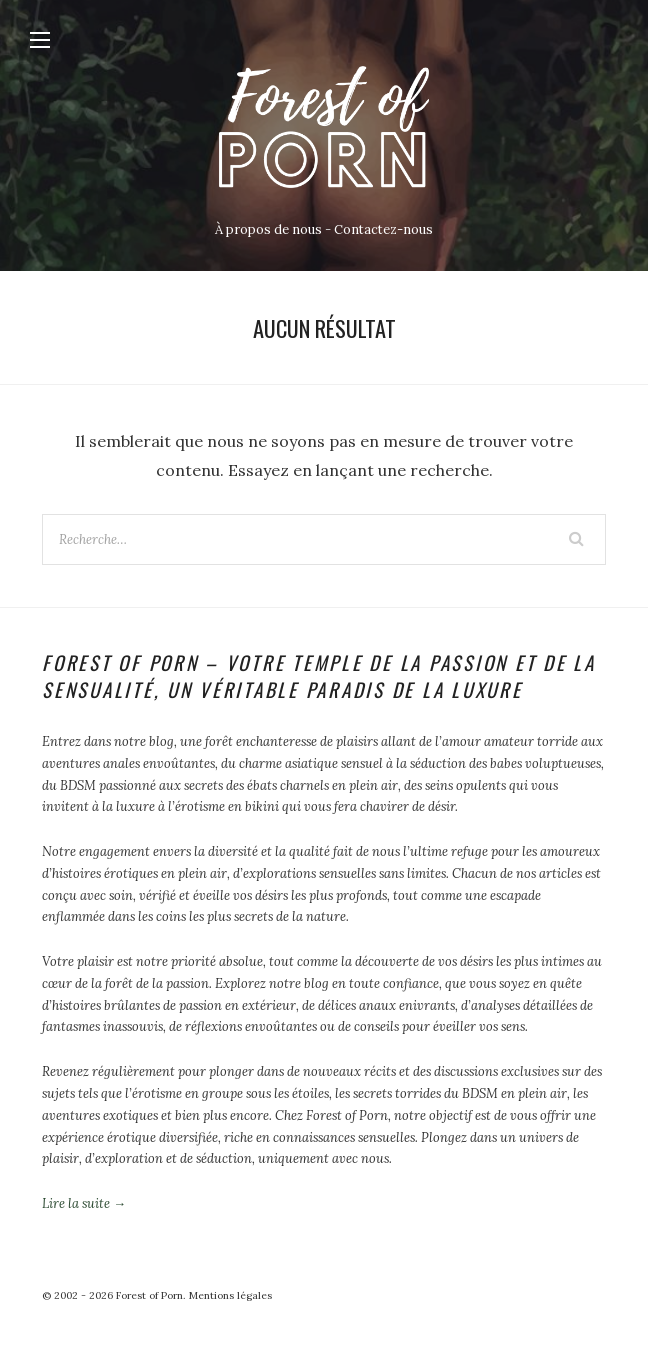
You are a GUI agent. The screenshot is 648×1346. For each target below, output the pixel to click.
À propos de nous (268, 229)
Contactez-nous (383, 229)
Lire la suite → (84, 1203)
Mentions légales (230, 1295)
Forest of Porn (149, 1295)
